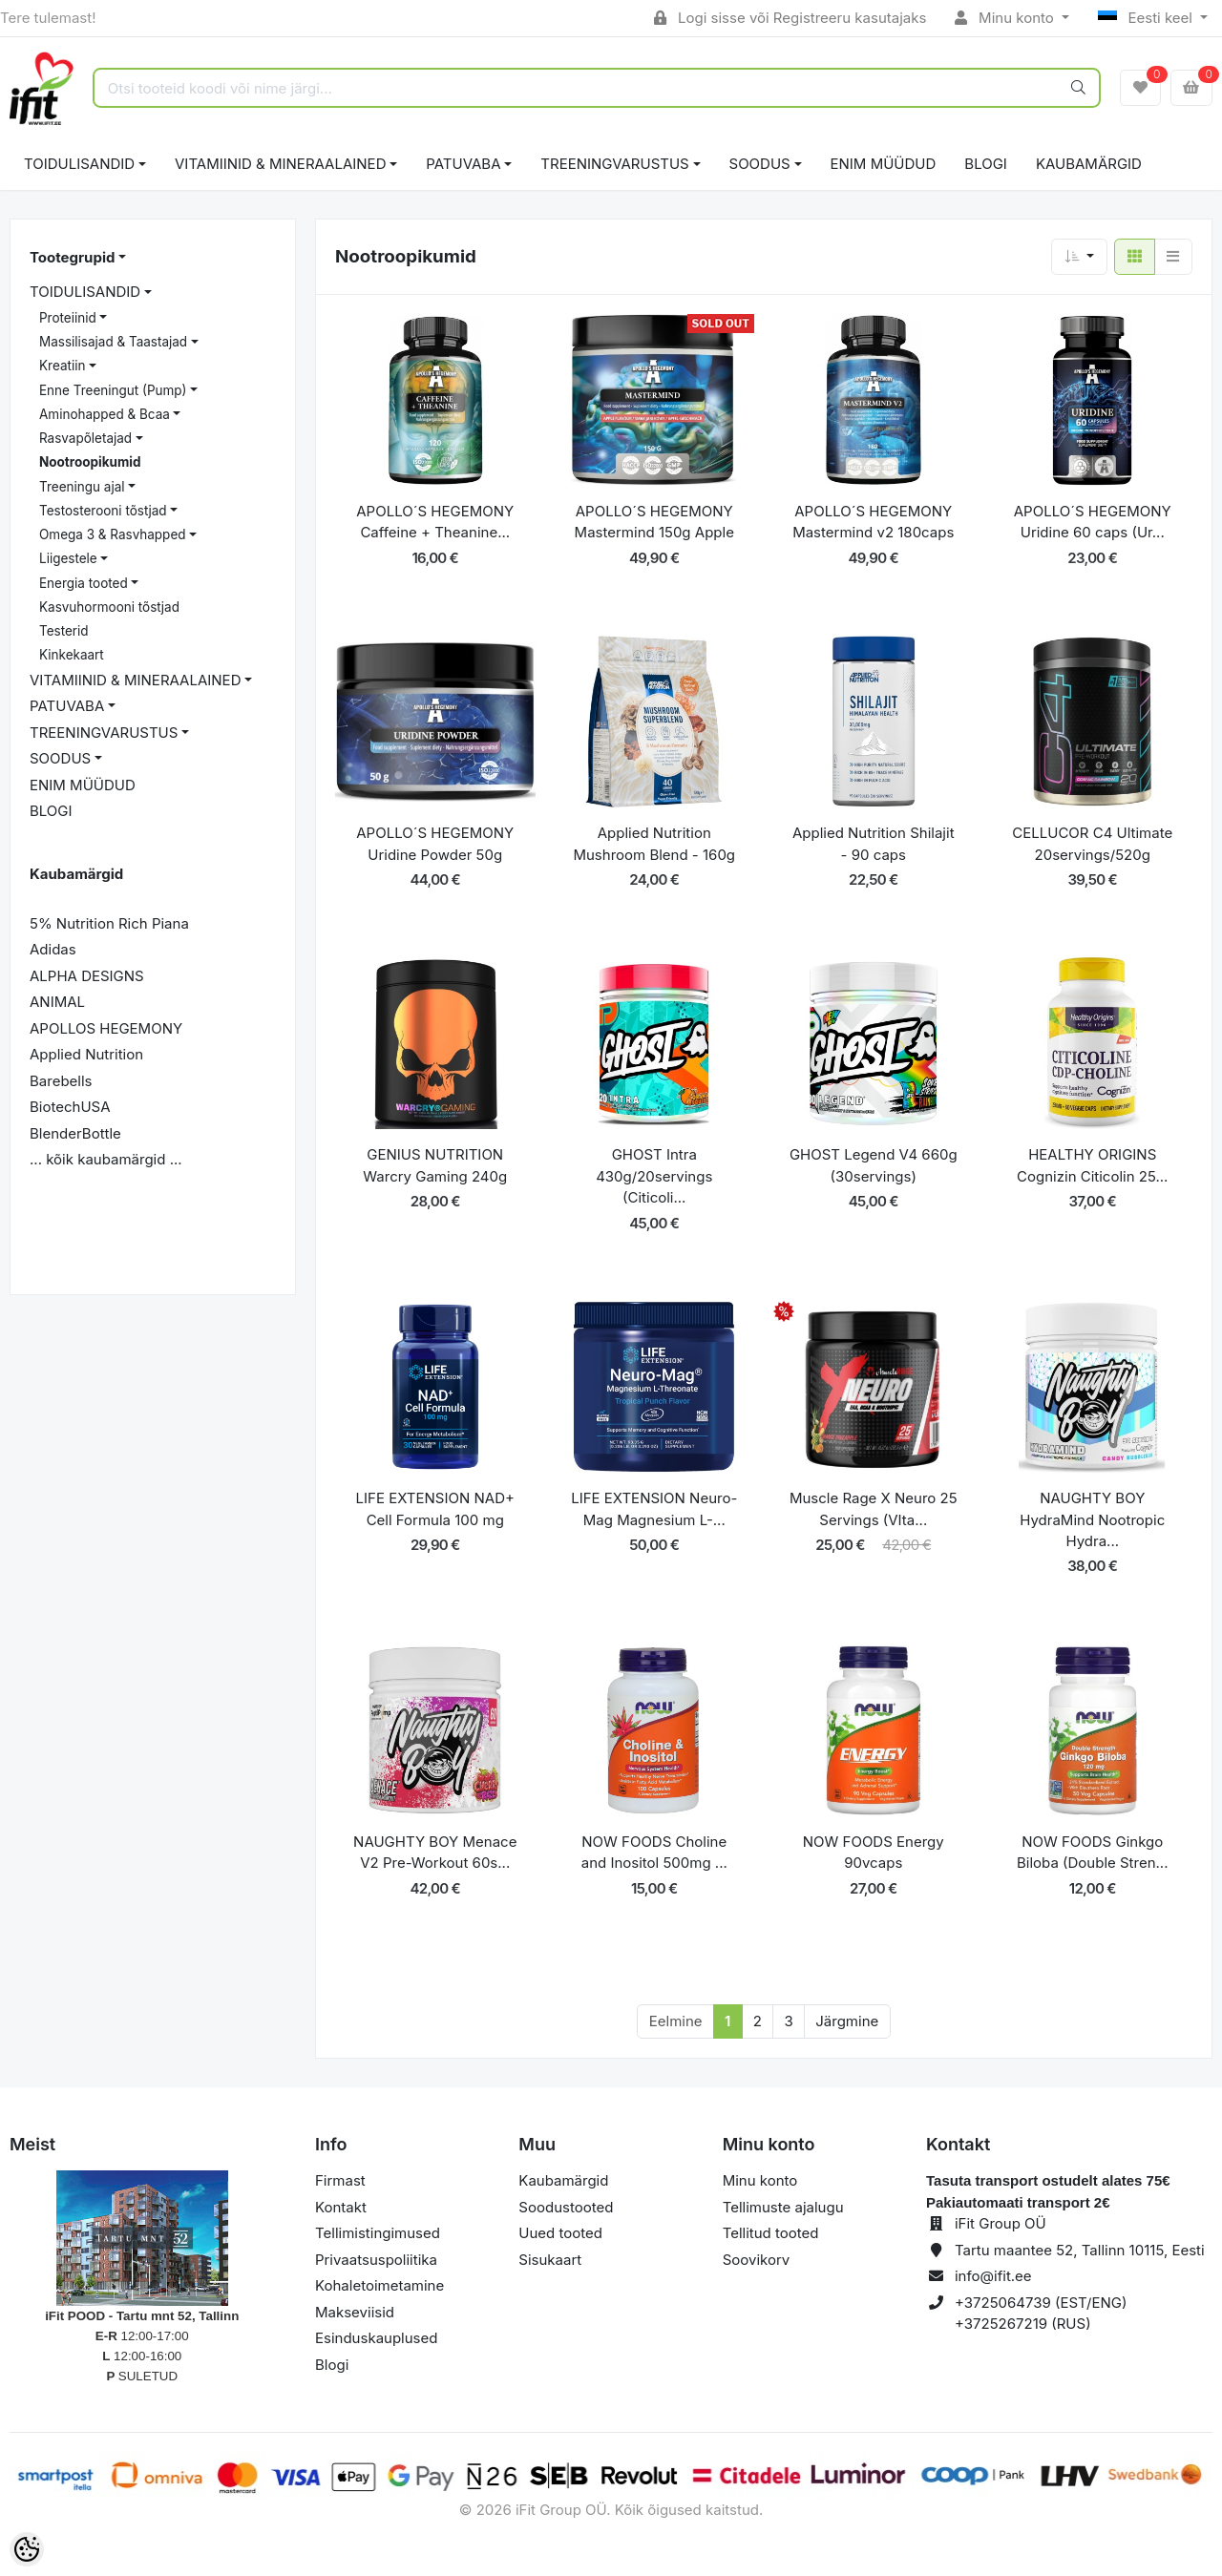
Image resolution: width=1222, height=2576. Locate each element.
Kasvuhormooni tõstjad (109, 607)
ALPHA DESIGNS (87, 976)
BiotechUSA (70, 1107)
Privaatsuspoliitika (376, 2260)
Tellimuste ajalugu (783, 2207)
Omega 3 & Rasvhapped (112, 534)
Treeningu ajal (82, 486)
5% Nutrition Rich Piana (109, 923)
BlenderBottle (75, 1133)
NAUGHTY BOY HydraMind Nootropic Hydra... (1092, 1519)
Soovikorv (756, 2260)
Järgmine (846, 2021)
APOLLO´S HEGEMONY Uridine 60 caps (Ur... (1092, 522)
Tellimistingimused (377, 2233)
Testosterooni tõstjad (103, 510)
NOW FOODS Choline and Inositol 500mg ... (654, 1853)
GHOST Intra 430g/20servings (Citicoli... (654, 1175)
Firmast (340, 2180)
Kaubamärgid (1089, 164)
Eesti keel (1147, 18)
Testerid (64, 631)
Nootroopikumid (89, 462)
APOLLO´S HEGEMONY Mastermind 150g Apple (654, 522)
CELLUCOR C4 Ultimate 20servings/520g (1092, 844)
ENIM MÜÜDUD (884, 164)
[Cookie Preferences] (27, 2549)
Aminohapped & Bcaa (104, 414)
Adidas (53, 949)
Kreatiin (62, 365)
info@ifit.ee (993, 2276)
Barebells (61, 1081)
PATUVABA (463, 164)
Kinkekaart (71, 654)
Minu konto (1006, 18)
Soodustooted (565, 2207)
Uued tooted (560, 2233)
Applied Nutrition (86, 1054)
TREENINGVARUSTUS (614, 164)
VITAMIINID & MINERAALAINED (280, 164)
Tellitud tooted (771, 2233)
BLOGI (985, 164)
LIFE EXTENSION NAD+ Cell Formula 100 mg (435, 1509)
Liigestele (68, 558)
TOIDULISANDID (79, 164)
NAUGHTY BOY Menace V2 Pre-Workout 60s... (434, 1853)
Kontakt (341, 2207)
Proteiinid (67, 317)
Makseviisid (354, 2312)
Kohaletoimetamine (379, 2285)
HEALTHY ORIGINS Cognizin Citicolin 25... (1092, 1165)
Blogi (331, 2365)
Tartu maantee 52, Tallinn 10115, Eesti (1080, 2250)
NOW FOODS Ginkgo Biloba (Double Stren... (1093, 1853)
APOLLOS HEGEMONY (106, 1028)
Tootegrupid (72, 257)
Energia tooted (83, 583)
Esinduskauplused (376, 2338)
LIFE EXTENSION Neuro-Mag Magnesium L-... (654, 1509)
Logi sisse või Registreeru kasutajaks (790, 18)
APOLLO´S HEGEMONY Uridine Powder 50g (435, 844)
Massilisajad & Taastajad (113, 341)
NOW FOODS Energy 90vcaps (873, 1853)
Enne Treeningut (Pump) (113, 390)
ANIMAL (57, 1002)
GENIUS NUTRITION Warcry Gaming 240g (435, 1165)
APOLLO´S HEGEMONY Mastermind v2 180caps (873, 522)
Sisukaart (549, 2260)
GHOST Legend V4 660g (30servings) (874, 1165)
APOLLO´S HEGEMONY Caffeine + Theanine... (435, 522)
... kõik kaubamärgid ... (106, 1159)
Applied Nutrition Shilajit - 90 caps (873, 844)
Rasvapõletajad (85, 438)
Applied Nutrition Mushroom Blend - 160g (654, 844)
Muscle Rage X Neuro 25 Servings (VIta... (874, 1509)
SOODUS (759, 164)
